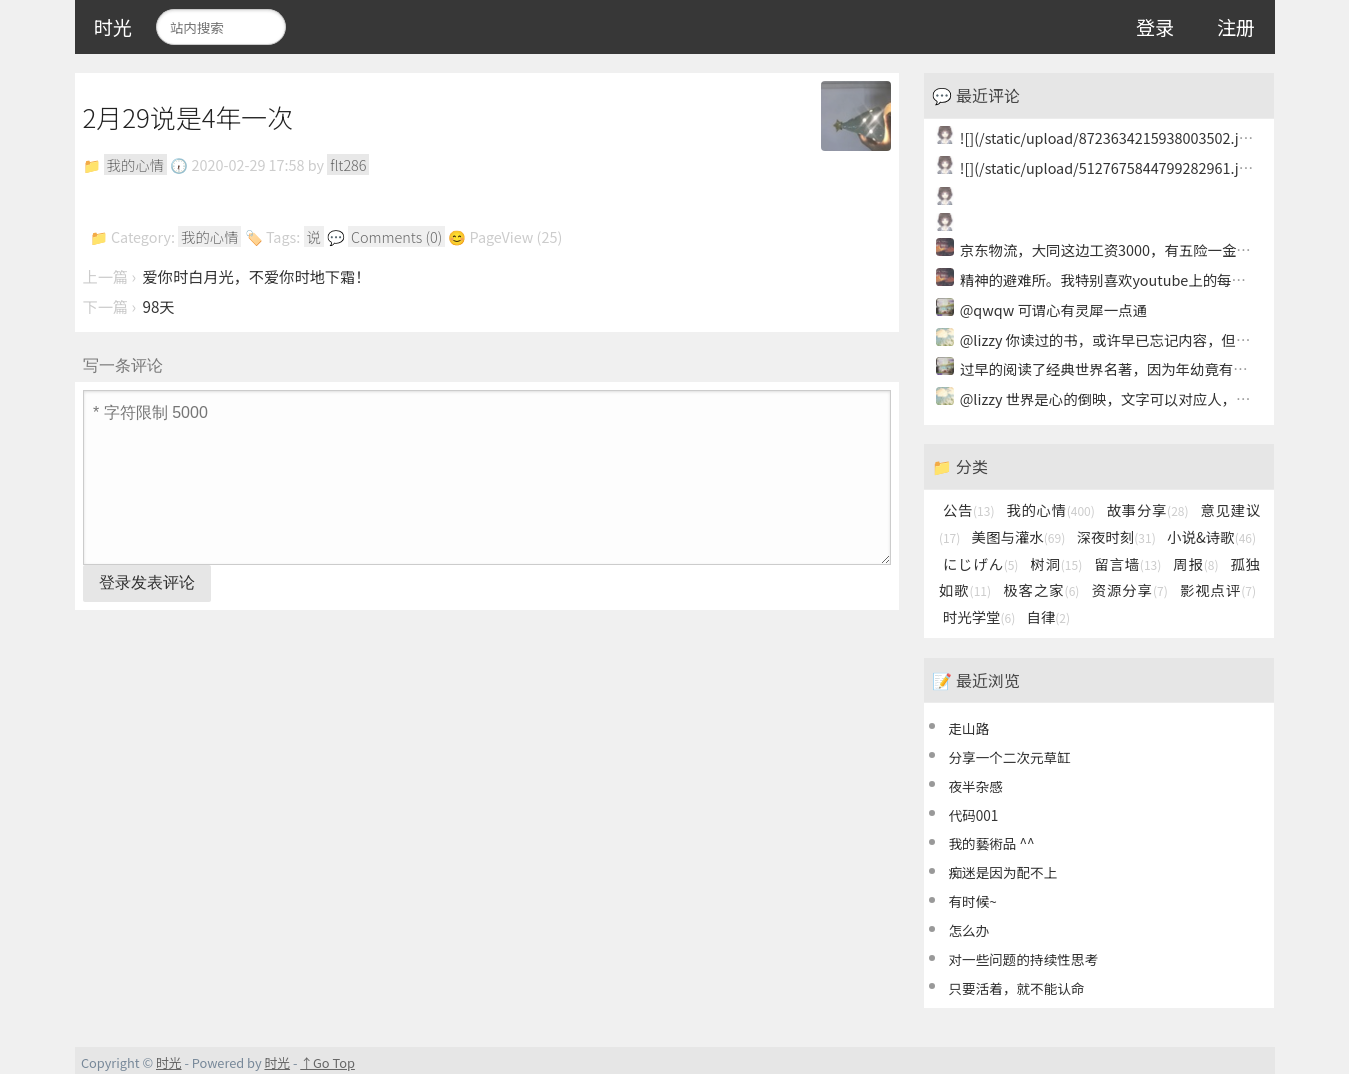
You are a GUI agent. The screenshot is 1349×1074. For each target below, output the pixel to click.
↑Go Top (327, 1062)
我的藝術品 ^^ (991, 843)
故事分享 (1148, 509)
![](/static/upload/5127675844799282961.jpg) (1110, 167)
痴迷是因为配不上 (1002, 872)
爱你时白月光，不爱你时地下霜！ (257, 276)
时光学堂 (979, 616)
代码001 (973, 815)
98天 (159, 306)
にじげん (981, 563)
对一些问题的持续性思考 (1023, 959)
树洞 (1056, 563)
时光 (113, 27)
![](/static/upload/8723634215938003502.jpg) (1110, 137)
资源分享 (1130, 589)
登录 (1155, 27)
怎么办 (968, 930)
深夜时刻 (1116, 536)
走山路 (968, 728)
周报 (1195, 563)
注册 (1236, 27)
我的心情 (136, 164)
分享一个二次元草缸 (1009, 757)
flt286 (348, 164)
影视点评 (1218, 589)
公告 (969, 509)
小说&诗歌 (1211, 536)
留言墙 (1127, 563)
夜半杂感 (975, 786)
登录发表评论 (147, 582)
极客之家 (1041, 589)
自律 (1048, 616)
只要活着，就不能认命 (1016, 988)
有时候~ (972, 901)
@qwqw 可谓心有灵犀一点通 (1053, 309)
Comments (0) (396, 236)
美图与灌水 (1019, 536)
